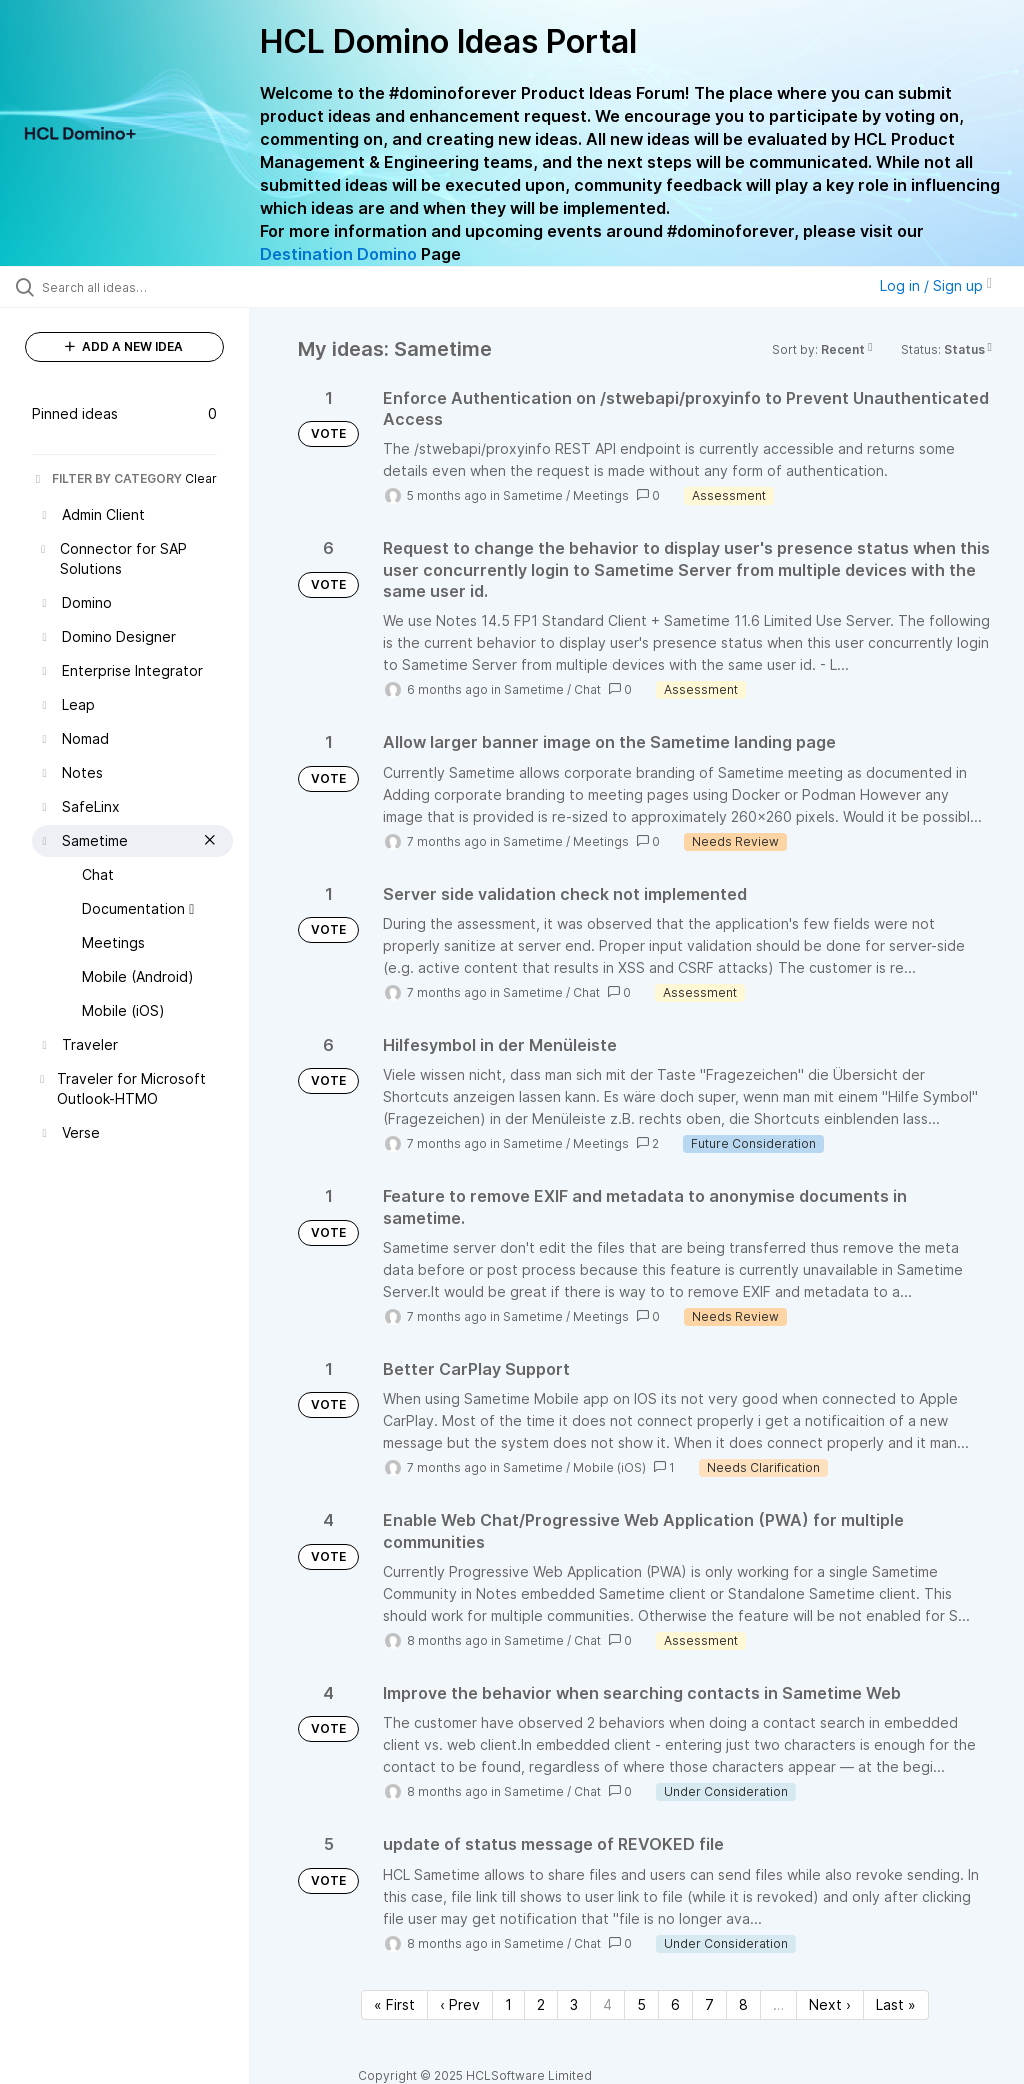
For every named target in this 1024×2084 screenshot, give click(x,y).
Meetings (601, 495)
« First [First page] (394, 2004)
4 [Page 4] (607, 2004)
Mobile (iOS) (609, 1467)
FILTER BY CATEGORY (107, 478)
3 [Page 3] (574, 2004)
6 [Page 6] (675, 2004)
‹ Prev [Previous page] (460, 2004)
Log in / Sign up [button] (936, 285)
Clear (201, 478)
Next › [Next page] (830, 2004)
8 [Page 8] (743, 2004)
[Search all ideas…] (135, 287)
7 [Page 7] (709, 2004)
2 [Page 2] (541, 2004)
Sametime (533, 495)
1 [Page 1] (508, 2004)
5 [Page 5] (641, 2004)
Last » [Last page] (896, 2004)
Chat (587, 689)
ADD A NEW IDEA (124, 346)
